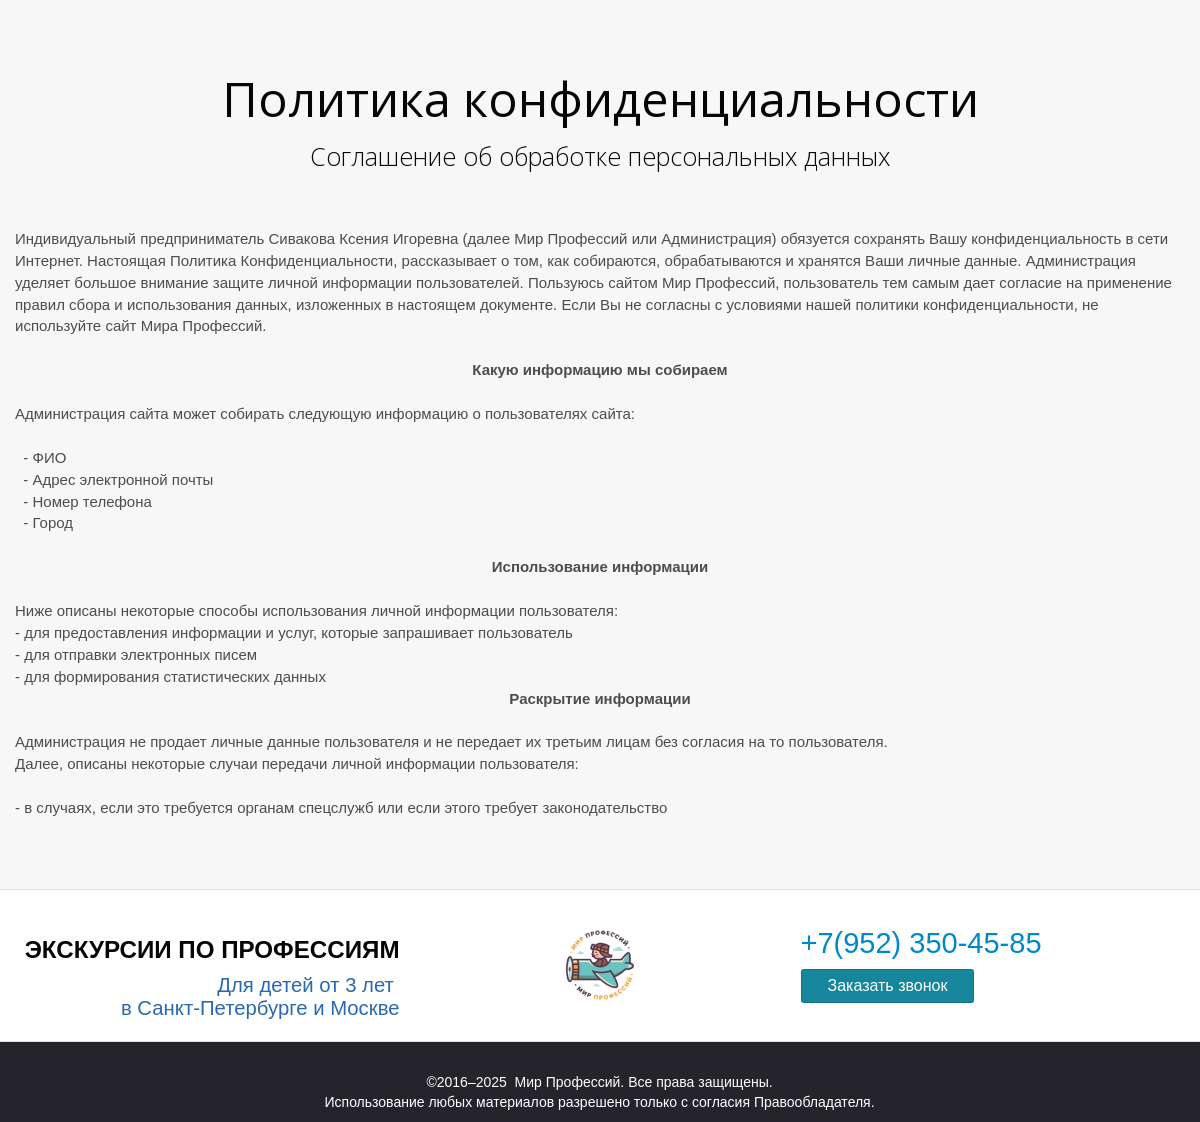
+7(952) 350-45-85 (921, 943)
